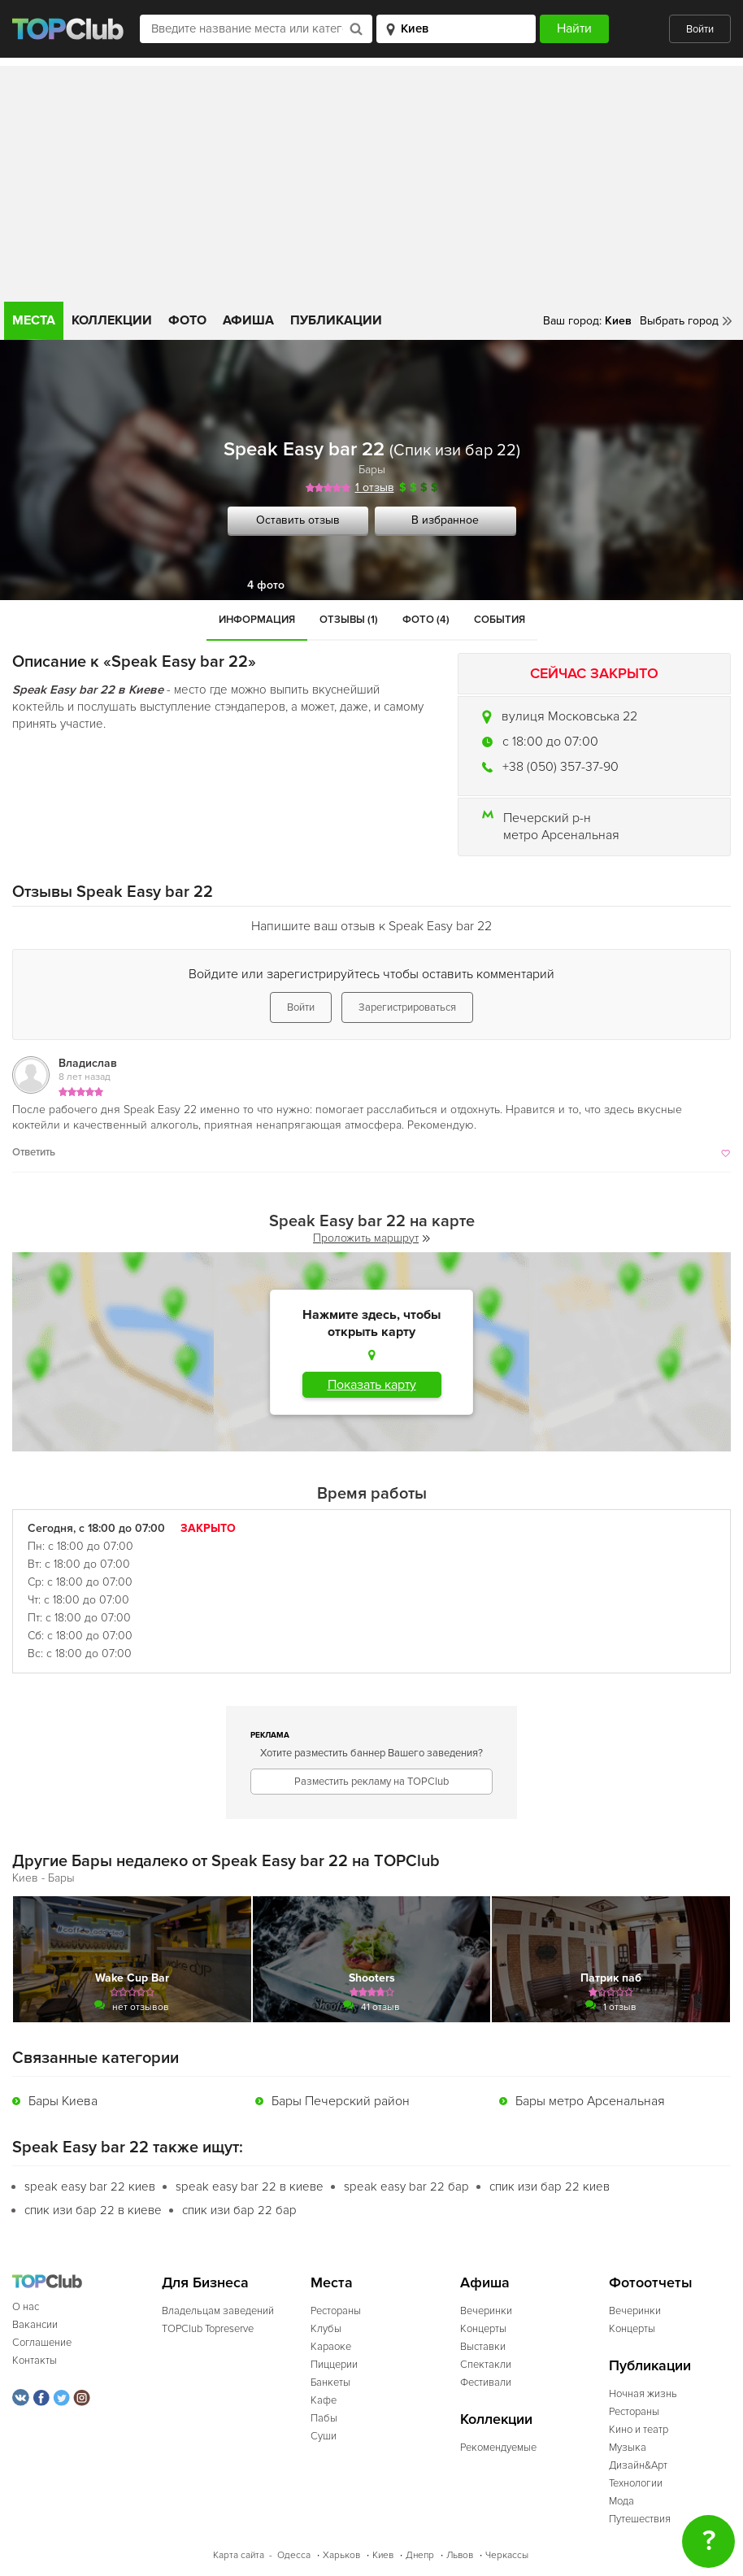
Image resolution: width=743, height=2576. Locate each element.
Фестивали (485, 2382)
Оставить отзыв (298, 520)
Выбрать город (679, 321)
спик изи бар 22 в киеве (93, 2210)
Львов (459, 2555)
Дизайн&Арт (638, 2465)
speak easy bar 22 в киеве (250, 2186)
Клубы (326, 2328)
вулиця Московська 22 (569, 716)
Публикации (336, 320)
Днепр (420, 2555)
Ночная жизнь (643, 2393)
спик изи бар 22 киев (549, 2186)
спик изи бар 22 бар (239, 2210)
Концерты (483, 2328)
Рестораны (336, 2310)
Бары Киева (63, 2101)
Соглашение (42, 2342)
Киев (382, 2555)
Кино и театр (638, 2429)
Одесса (294, 2555)
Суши (324, 2436)
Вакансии (35, 2324)
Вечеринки (486, 2310)
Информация (257, 619)
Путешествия (640, 2519)
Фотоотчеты (651, 2282)
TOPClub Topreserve (208, 2328)
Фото (187, 320)
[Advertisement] (371, 180)
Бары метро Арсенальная (590, 2101)
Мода (621, 2501)
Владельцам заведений (218, 2310)
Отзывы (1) (348, 619)
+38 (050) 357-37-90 (560, 767)
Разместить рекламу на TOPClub (371, 1781)
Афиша (248, 320)
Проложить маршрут (371, 1238)
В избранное (445, 520)
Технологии (636, 2483)
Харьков (341, 2555)
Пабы (324, 2418)
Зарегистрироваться (407, 1007)
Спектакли (485, 2364)
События (499, 619)
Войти (700, 29)
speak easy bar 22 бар (406, 2186)
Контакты (34, 2360)
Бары (371, 469)
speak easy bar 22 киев (89, 2186)
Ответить (33, 1152)
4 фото (266, 585)
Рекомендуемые (498, 2447)
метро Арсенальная (561, 835)
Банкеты (330, 2382)
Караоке (331, 2346)
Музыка (627, 2447)
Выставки (483, 2346)
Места (33, 320)
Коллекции (112, 320)
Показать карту (372, 1385)
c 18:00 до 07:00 (550, 741)
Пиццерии (334, 2364)
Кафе (324, 2400)
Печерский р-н (547, 818)
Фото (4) (426, 619)
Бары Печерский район (341, 2101)
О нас (25, 2306)
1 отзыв (374, 487)
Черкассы (506, 2555)
